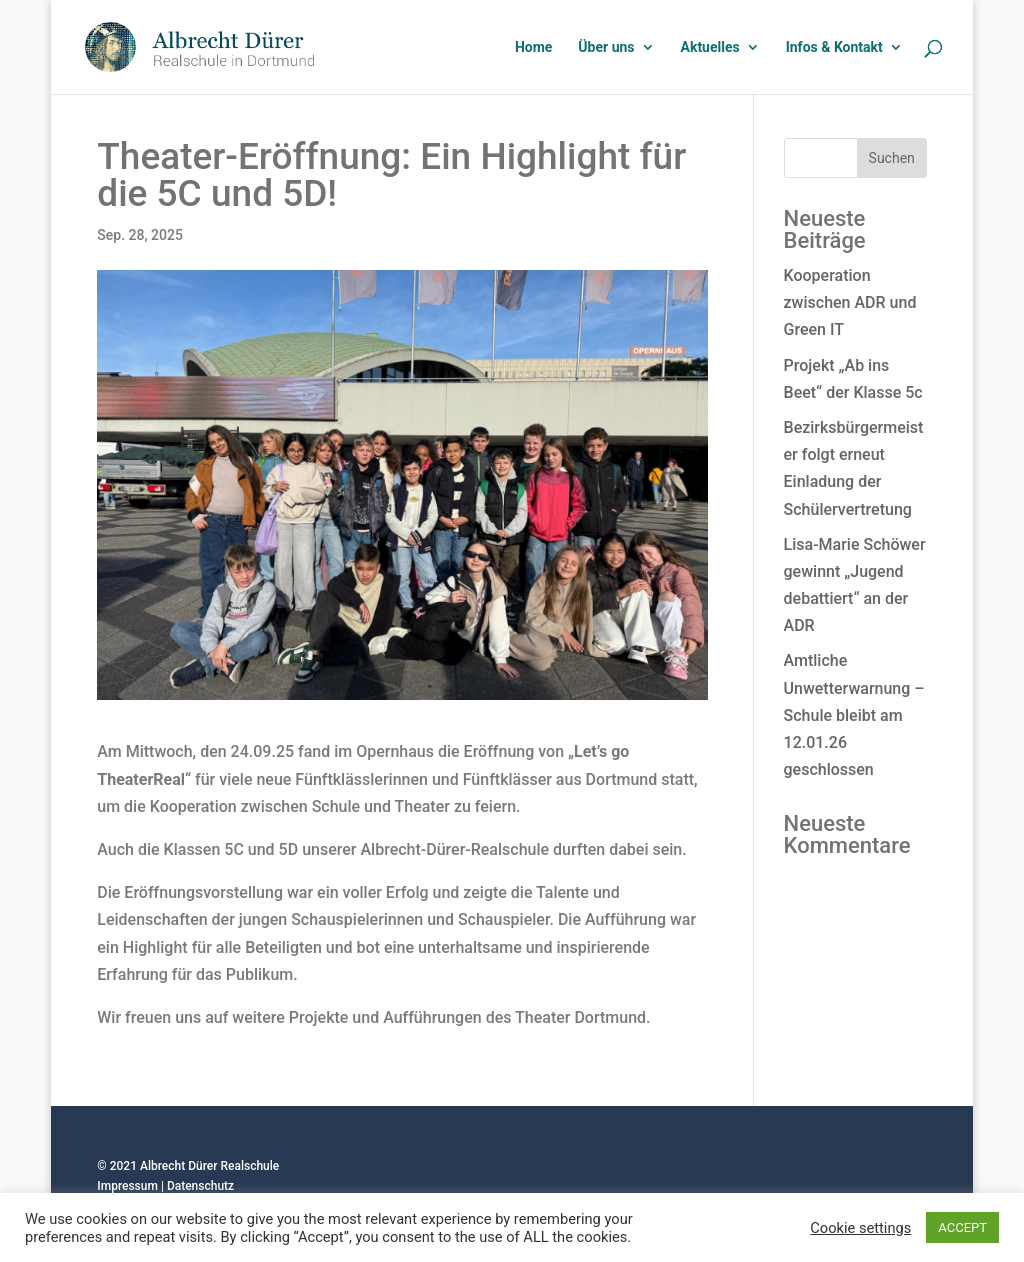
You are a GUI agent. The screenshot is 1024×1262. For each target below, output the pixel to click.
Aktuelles (710, 47)
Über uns (606, 47)
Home (533, 47)
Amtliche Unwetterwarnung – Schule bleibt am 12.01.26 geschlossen (854, 715)
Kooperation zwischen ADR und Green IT (850, 302)
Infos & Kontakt (834, 47)
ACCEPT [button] (962, 1227)
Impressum (127, 1186)
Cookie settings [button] (860, 1228)
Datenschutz (200, 1186)
